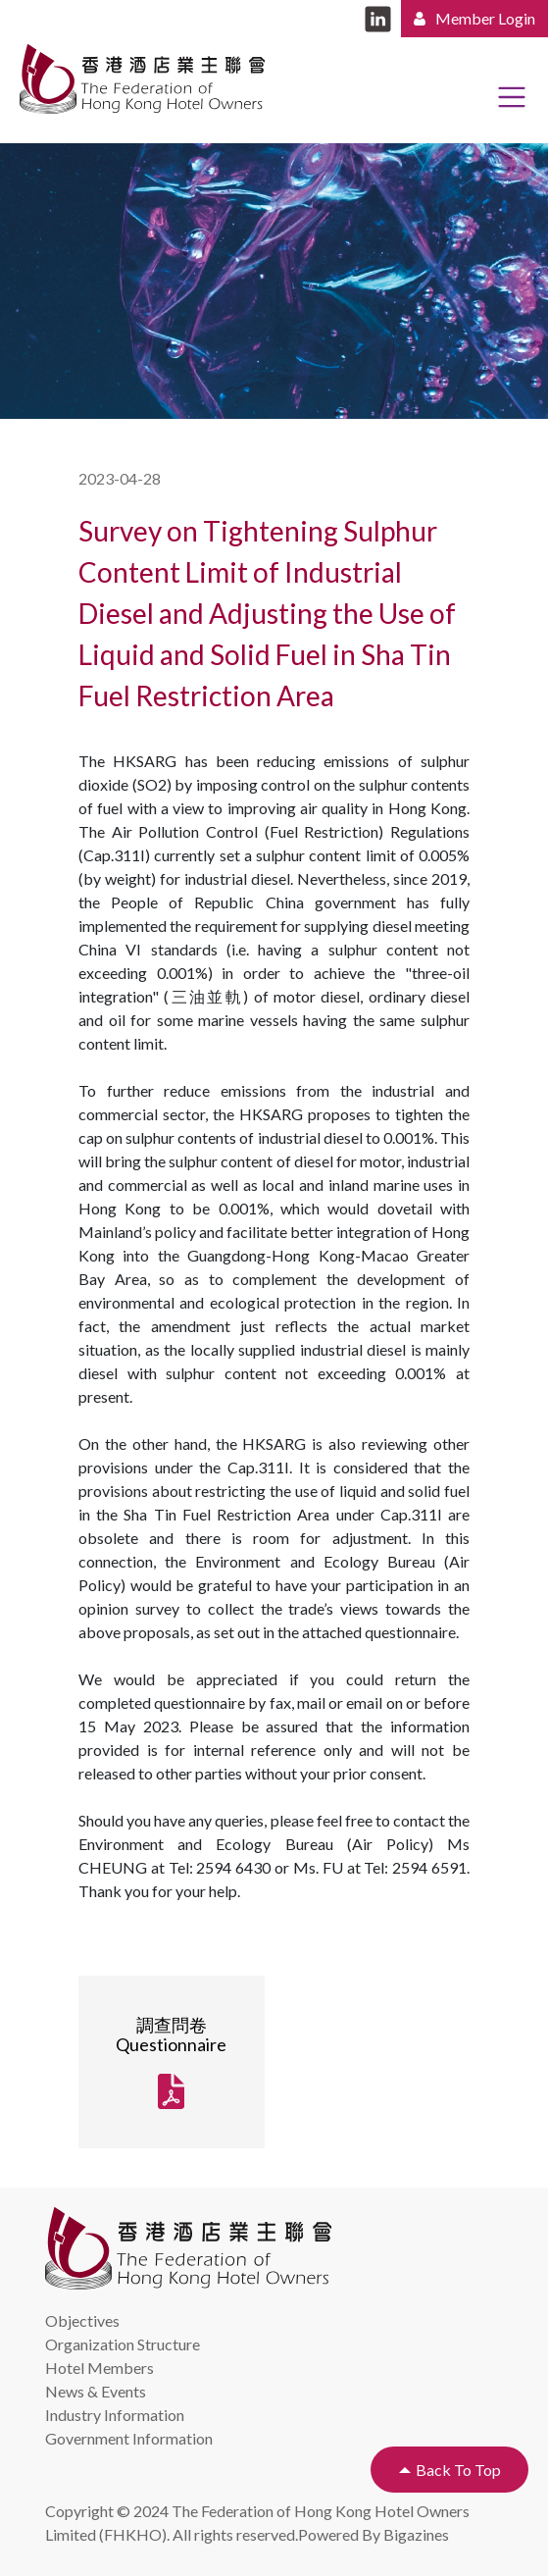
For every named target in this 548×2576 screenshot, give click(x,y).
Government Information (129, 2438)
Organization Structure (122, 2344)
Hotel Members (99, 2367)
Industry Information (114, 2414)
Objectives (82, 2320)
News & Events (95, 2391)
